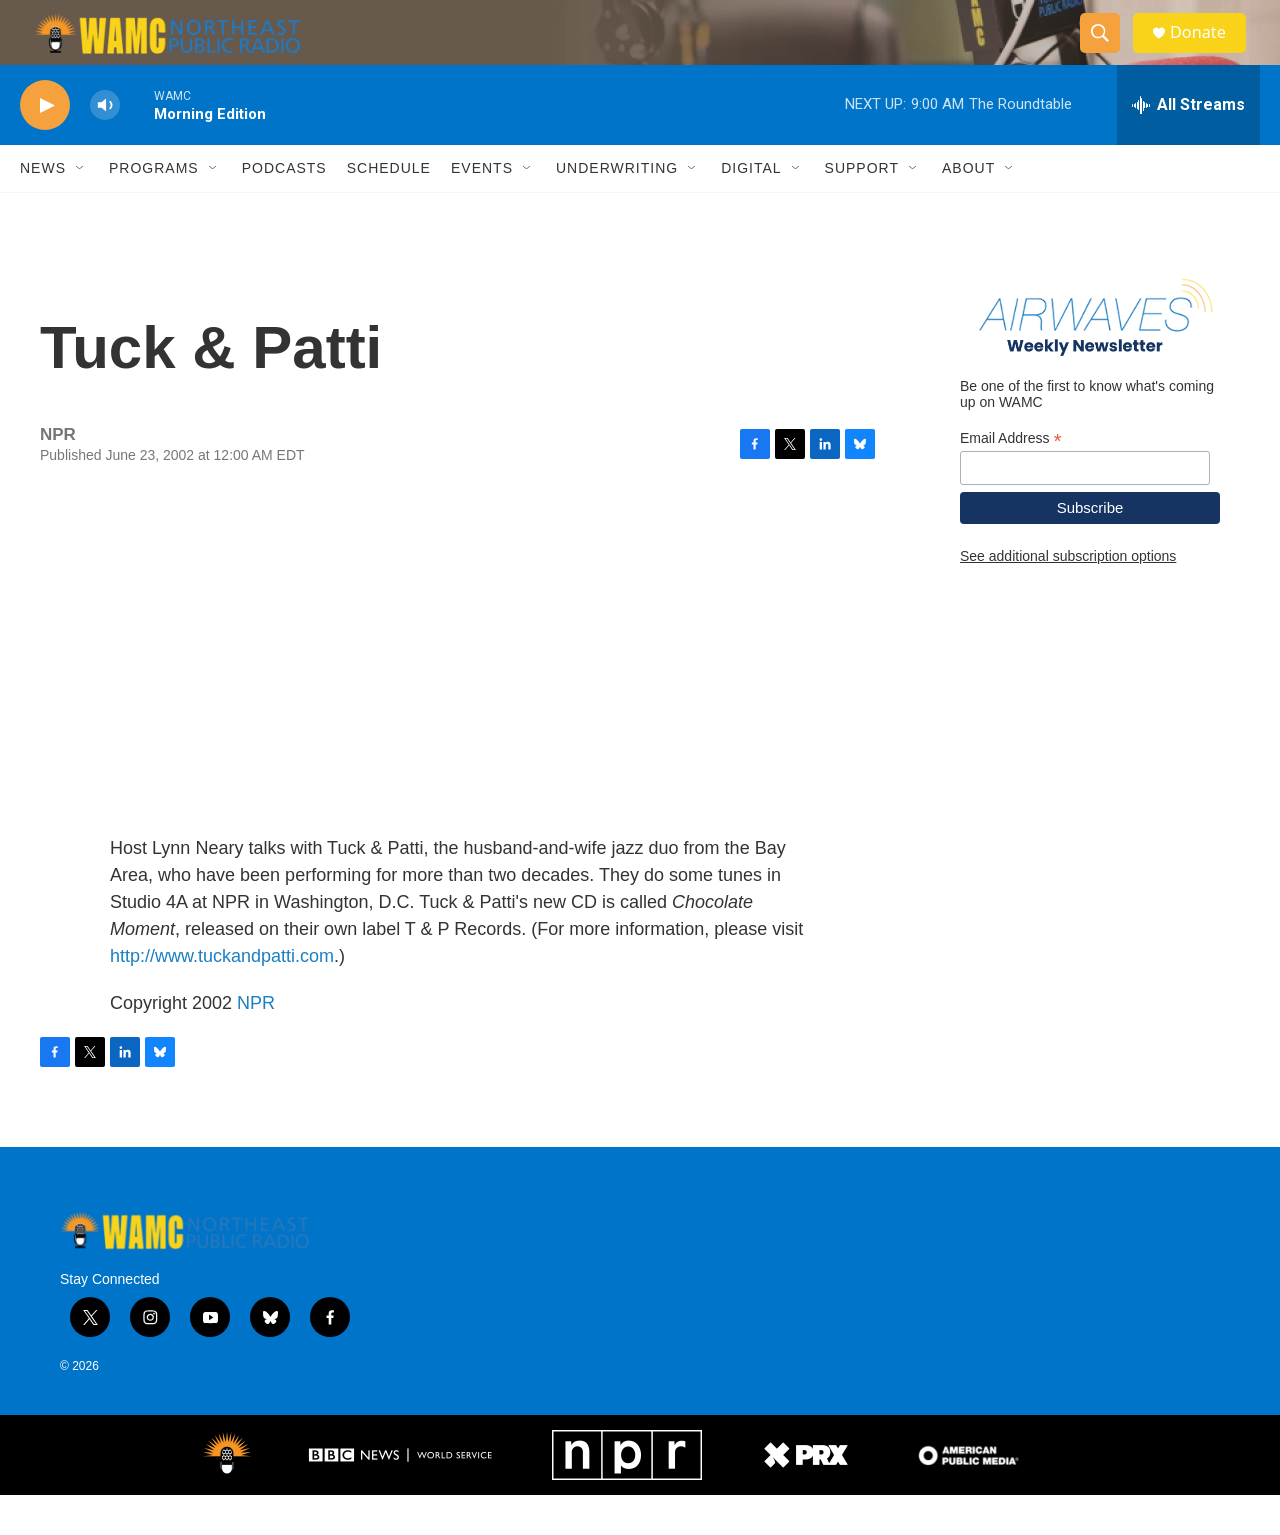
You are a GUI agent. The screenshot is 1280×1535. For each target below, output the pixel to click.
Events (482, 208)
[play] (45, 145)
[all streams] (1188, 145)
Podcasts (284, 208)
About (968, 208)
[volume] (105, 145)
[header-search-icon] (1108, 53)
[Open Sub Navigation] (81, 208)
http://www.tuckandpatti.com (222, 995)
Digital (751, 208)
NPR (256, 1042)
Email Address (1011, 477)
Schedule (389, 208)
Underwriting (617, 208)
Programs (154, 208)
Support (862, 208)
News (43, 208)
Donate (1209, 52)
